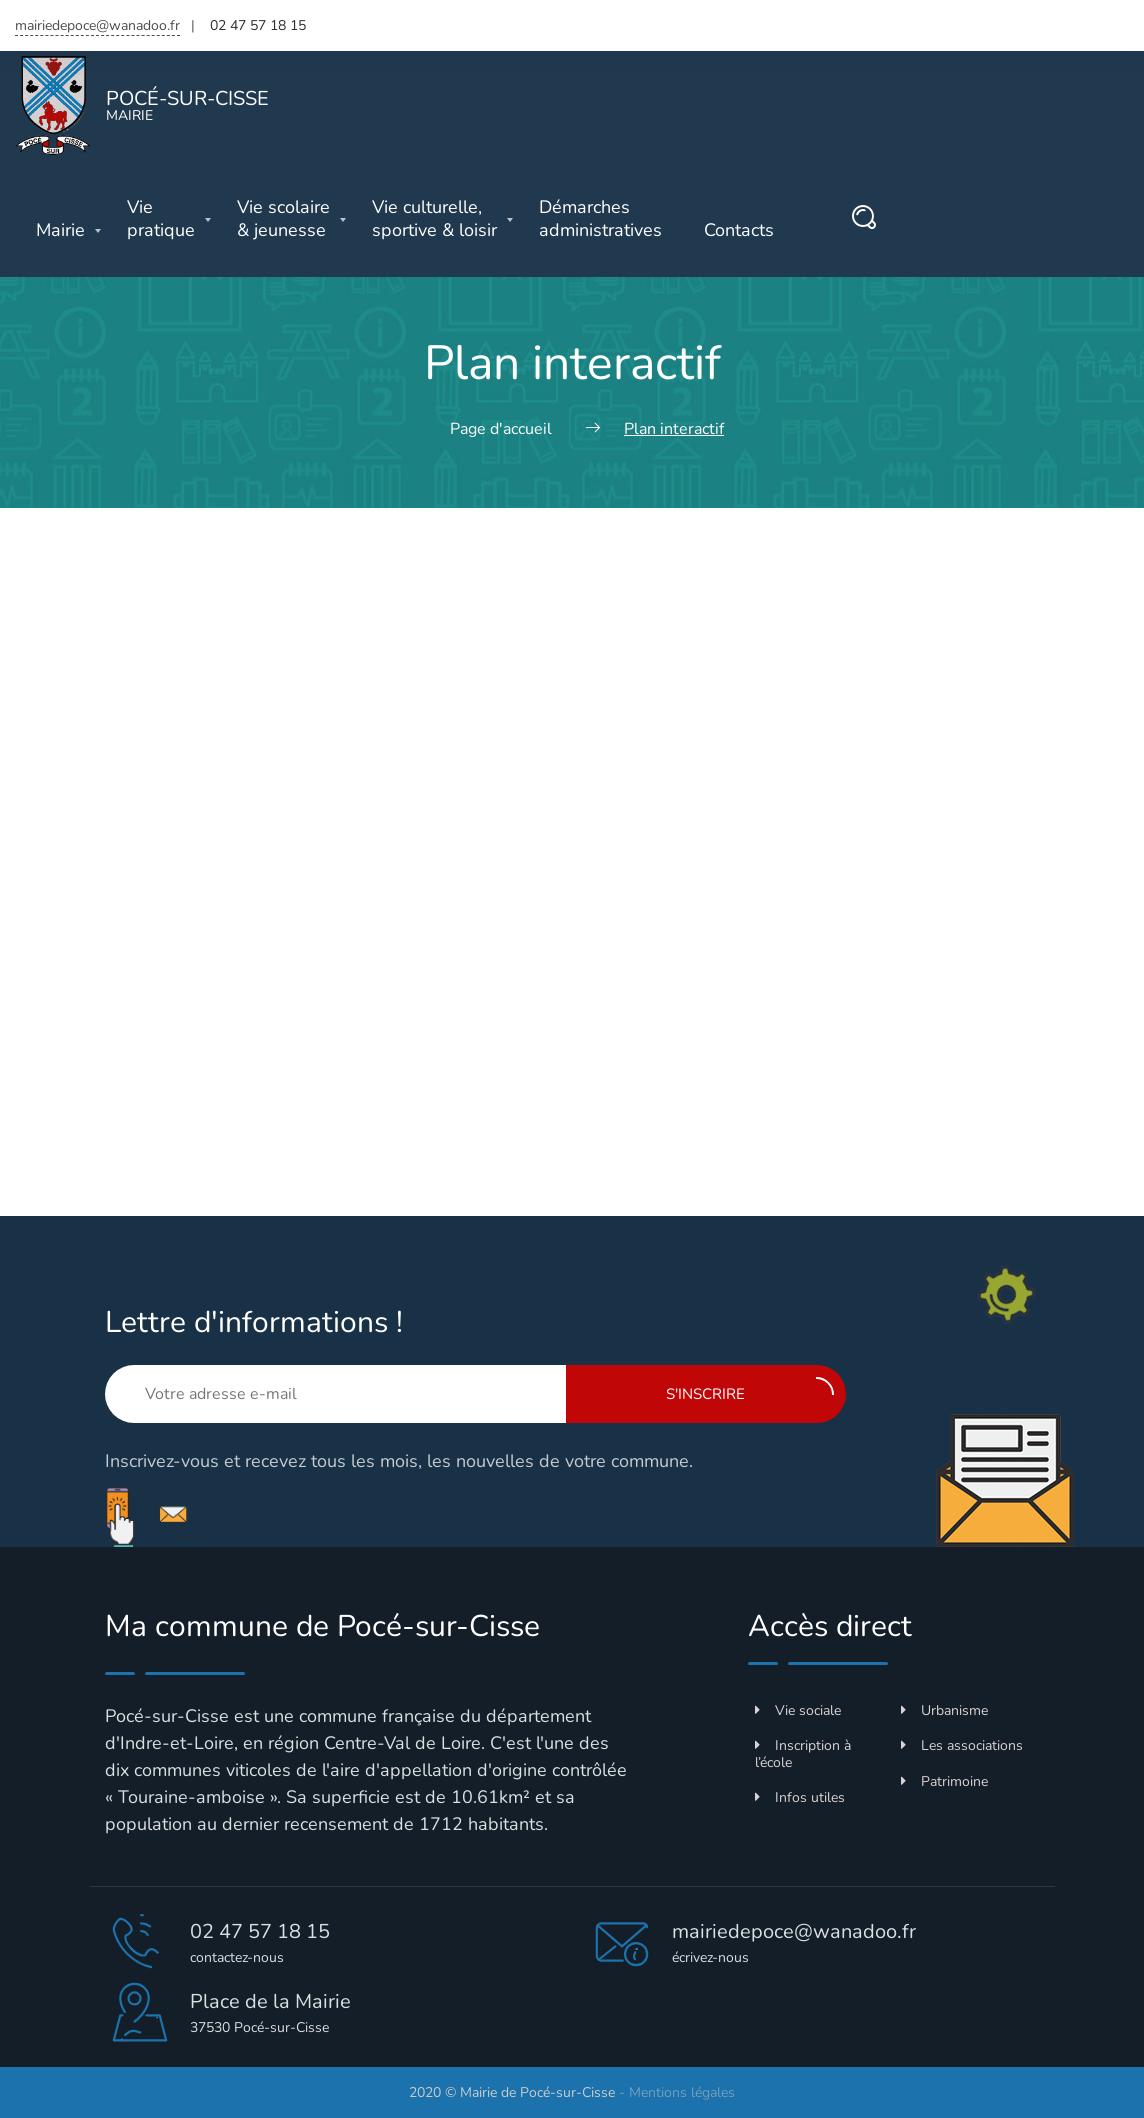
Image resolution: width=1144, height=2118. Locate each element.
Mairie (60, 230)
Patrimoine (944, 1781)
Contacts (739, 230)
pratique (161, 219)
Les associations (962, 1745)
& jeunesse (283, 219)
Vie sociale (798, 1710)
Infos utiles (800, 1797)
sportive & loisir (434, 219)
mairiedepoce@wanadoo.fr (97, 25)
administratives (600, 219)
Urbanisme (944, 1710)
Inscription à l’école (803, 1754)
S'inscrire (750, 1390)
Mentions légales (682, 2092)
